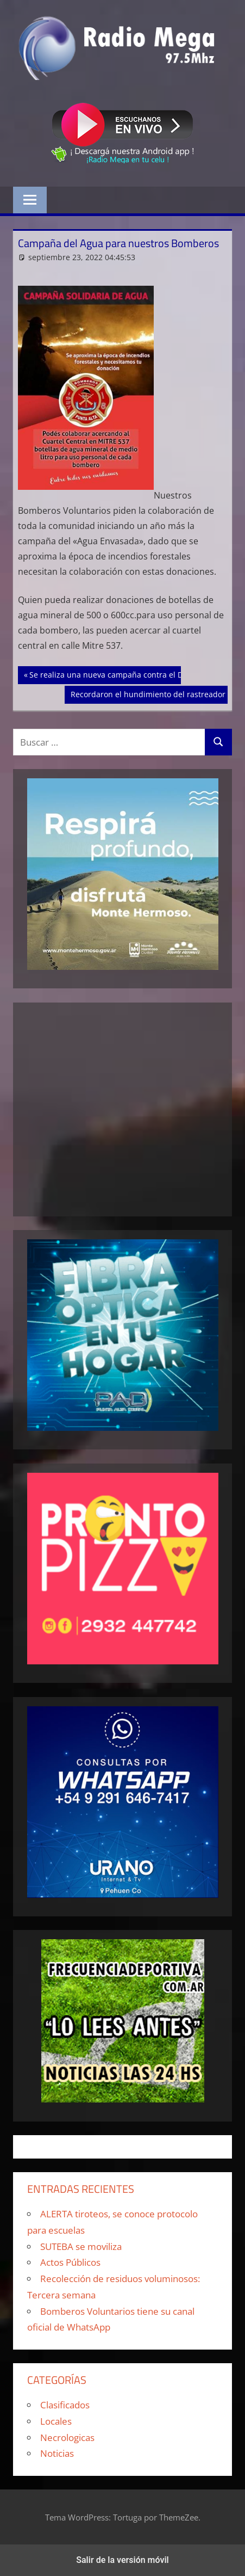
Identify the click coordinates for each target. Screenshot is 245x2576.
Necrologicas (67, 2437)
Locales (56, 2421)
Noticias (57, 2453)
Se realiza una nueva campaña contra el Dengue (117, 674)
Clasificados (65, 2405)
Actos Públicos (70, 2262)
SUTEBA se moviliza (81, 2246)
